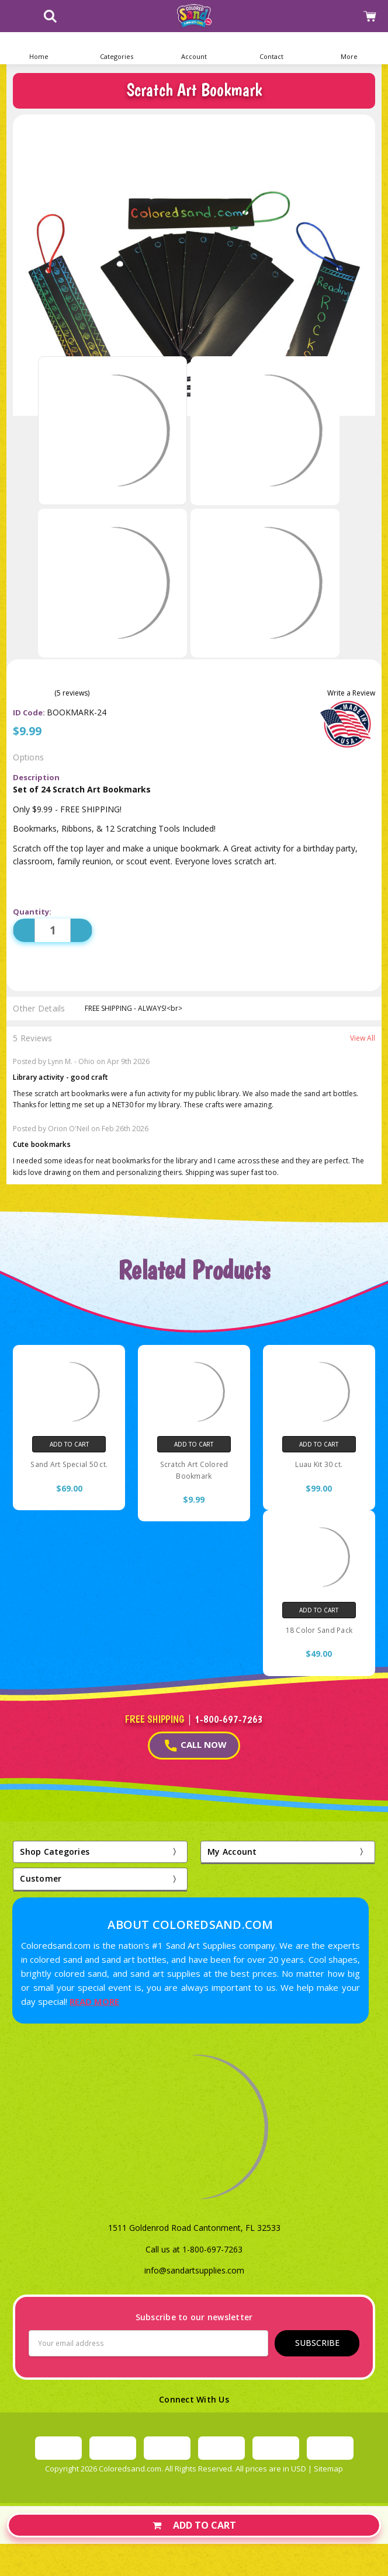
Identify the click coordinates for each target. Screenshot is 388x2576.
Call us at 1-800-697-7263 (194, 2249)
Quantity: (32, 911)
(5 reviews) (71, 693)
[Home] (39, 48)
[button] (116, 48)
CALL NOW (196, 1745)
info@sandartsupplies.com (194, 2270)
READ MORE (94, 2001)
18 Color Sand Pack (319, 1630)
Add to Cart (194, 2525)
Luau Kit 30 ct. (318, 1464)
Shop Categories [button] (54, 1851)
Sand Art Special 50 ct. (69, 1464)
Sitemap (328, 2468)
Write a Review (351, 693)
